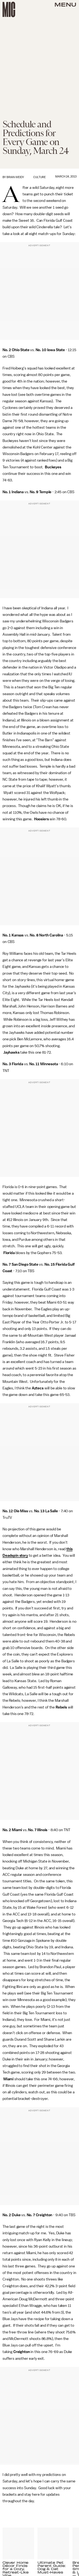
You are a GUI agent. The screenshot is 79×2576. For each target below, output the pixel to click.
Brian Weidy (15, 177)
